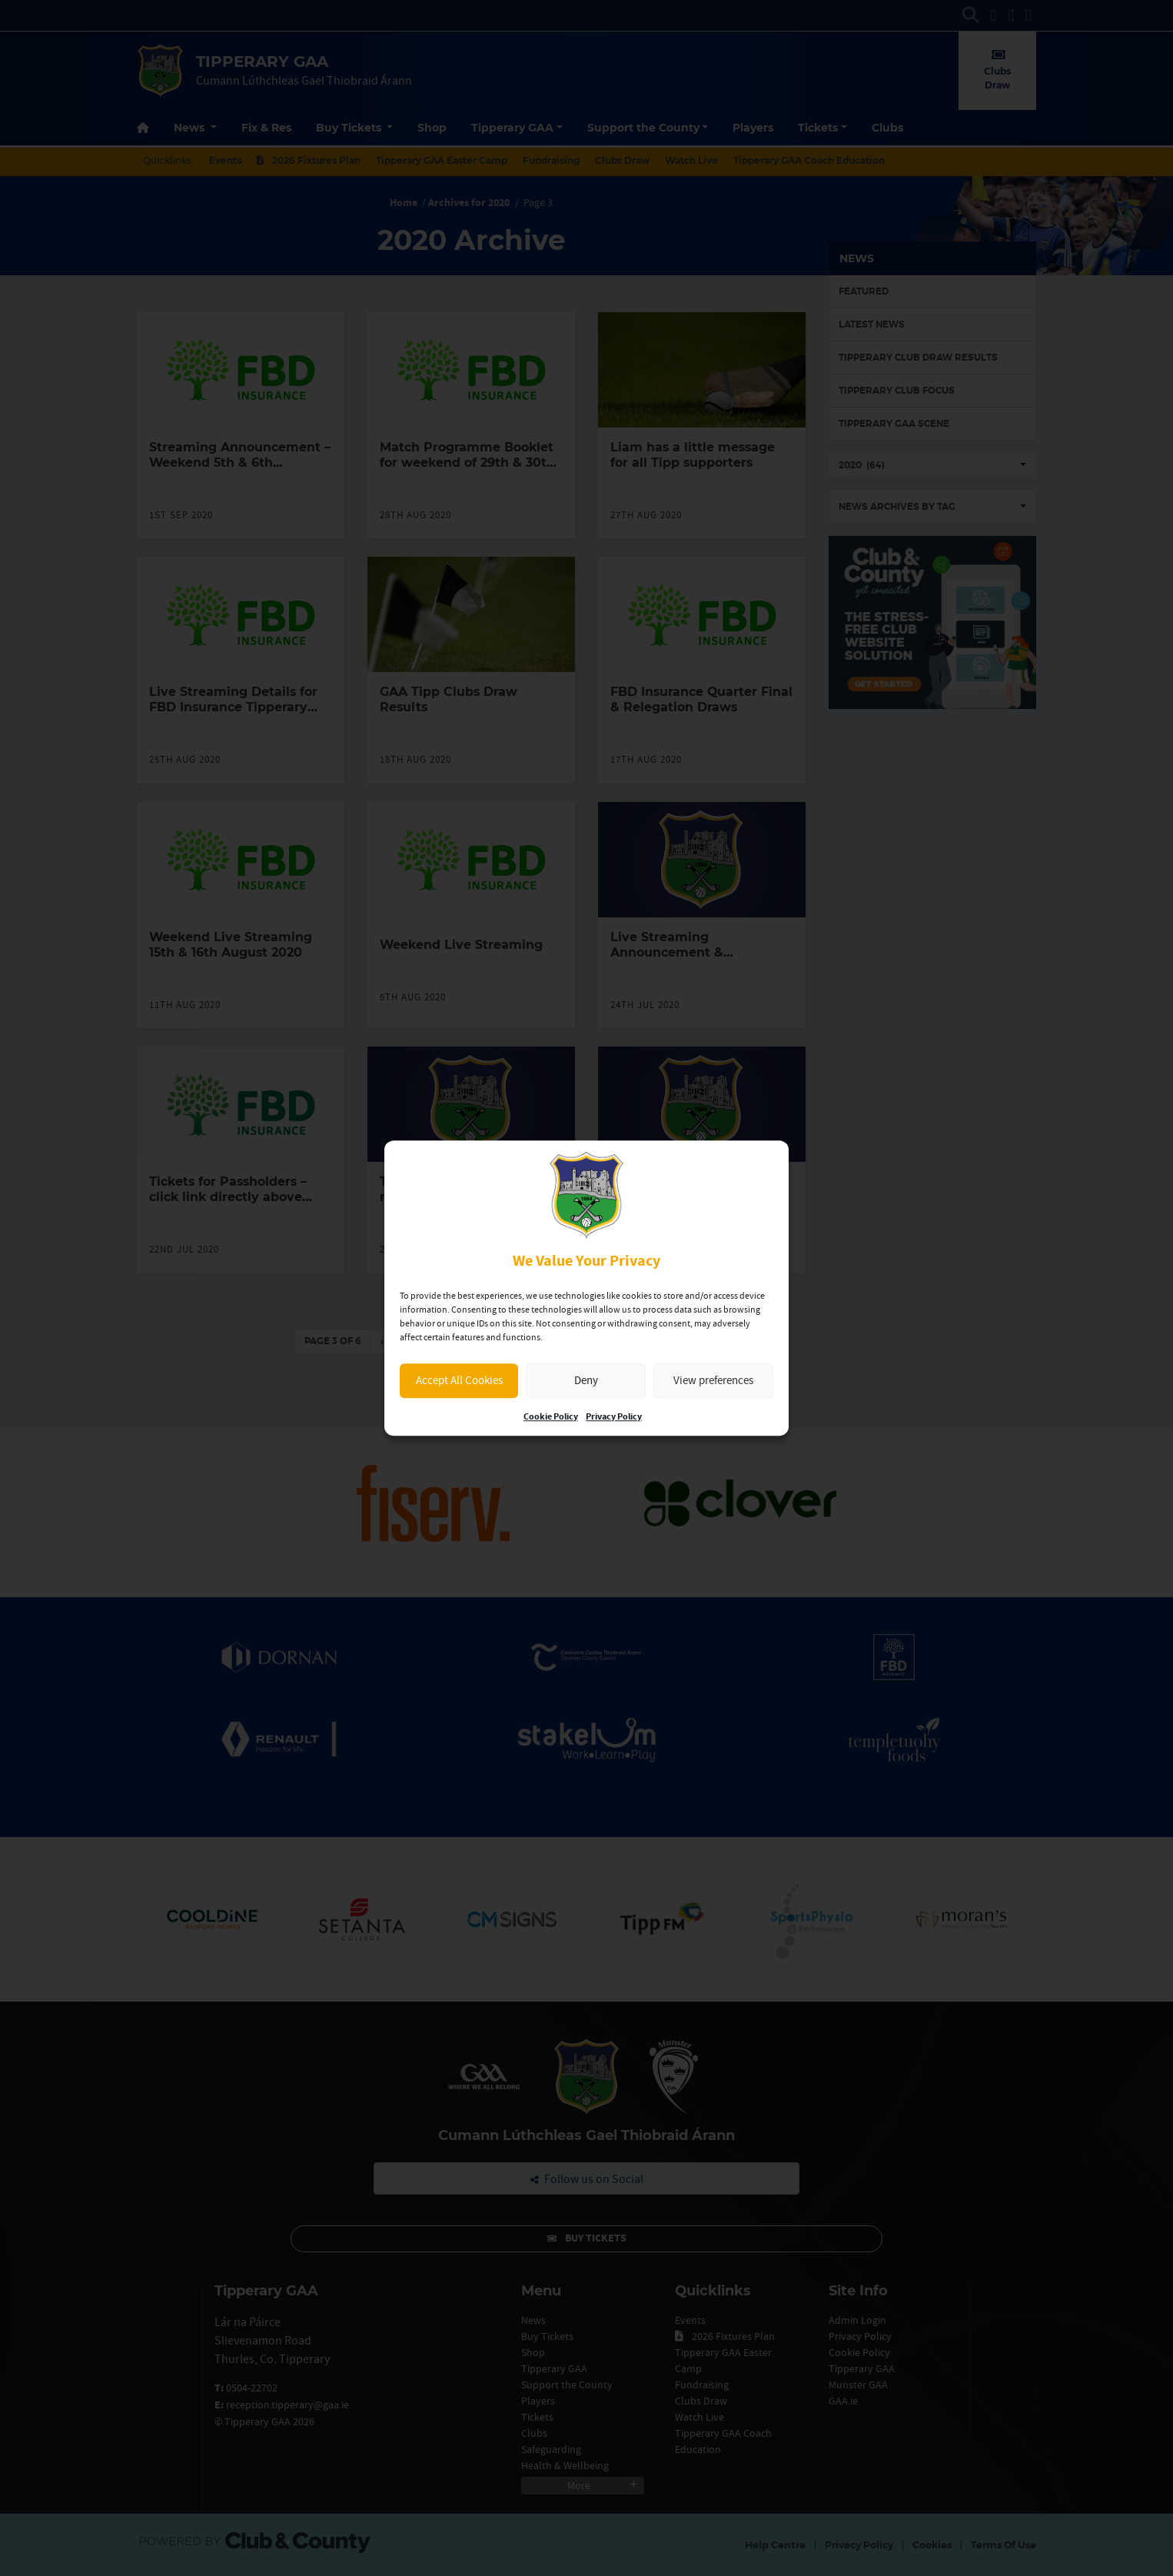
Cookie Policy (550, 1416)
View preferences (713, 1380)
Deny (586, 1380)
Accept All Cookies (459, 1380)
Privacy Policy (614, 1416)
